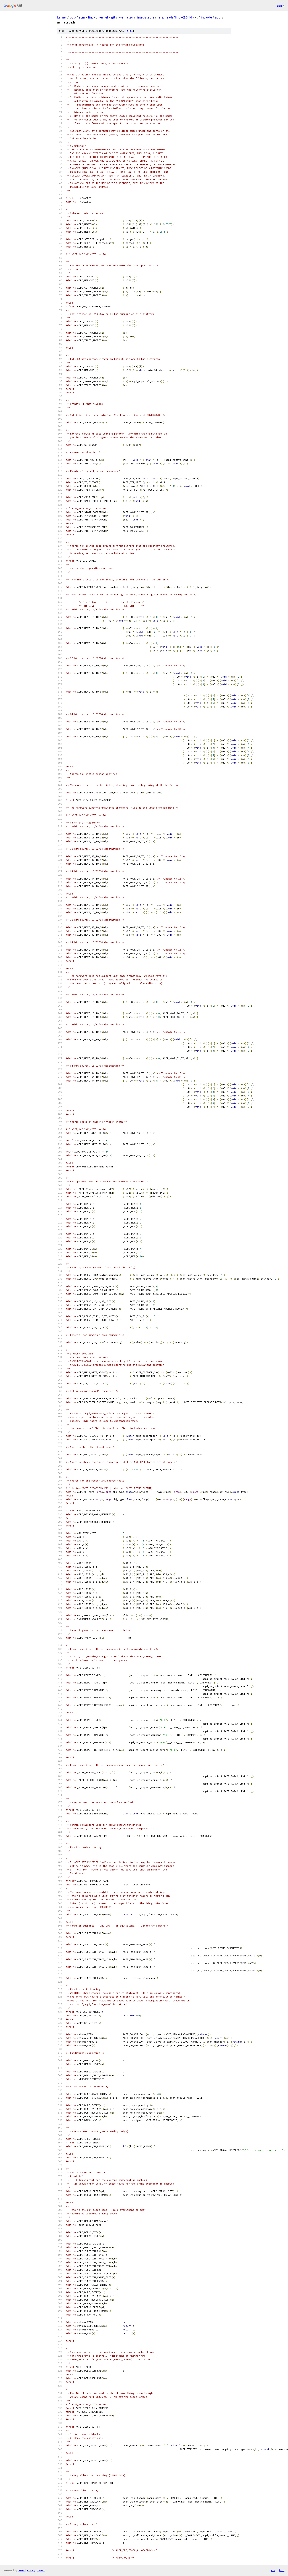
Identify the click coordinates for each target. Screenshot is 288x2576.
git (113, 17)
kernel (62, 17)
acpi (218, 17)
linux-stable (145, 17)
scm (82, 17)
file (130, 30)
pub (73, 17)
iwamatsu (125, 17)
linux (91, 17)
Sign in (280, 5)
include (206, 17)
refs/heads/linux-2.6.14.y (175, 17)
